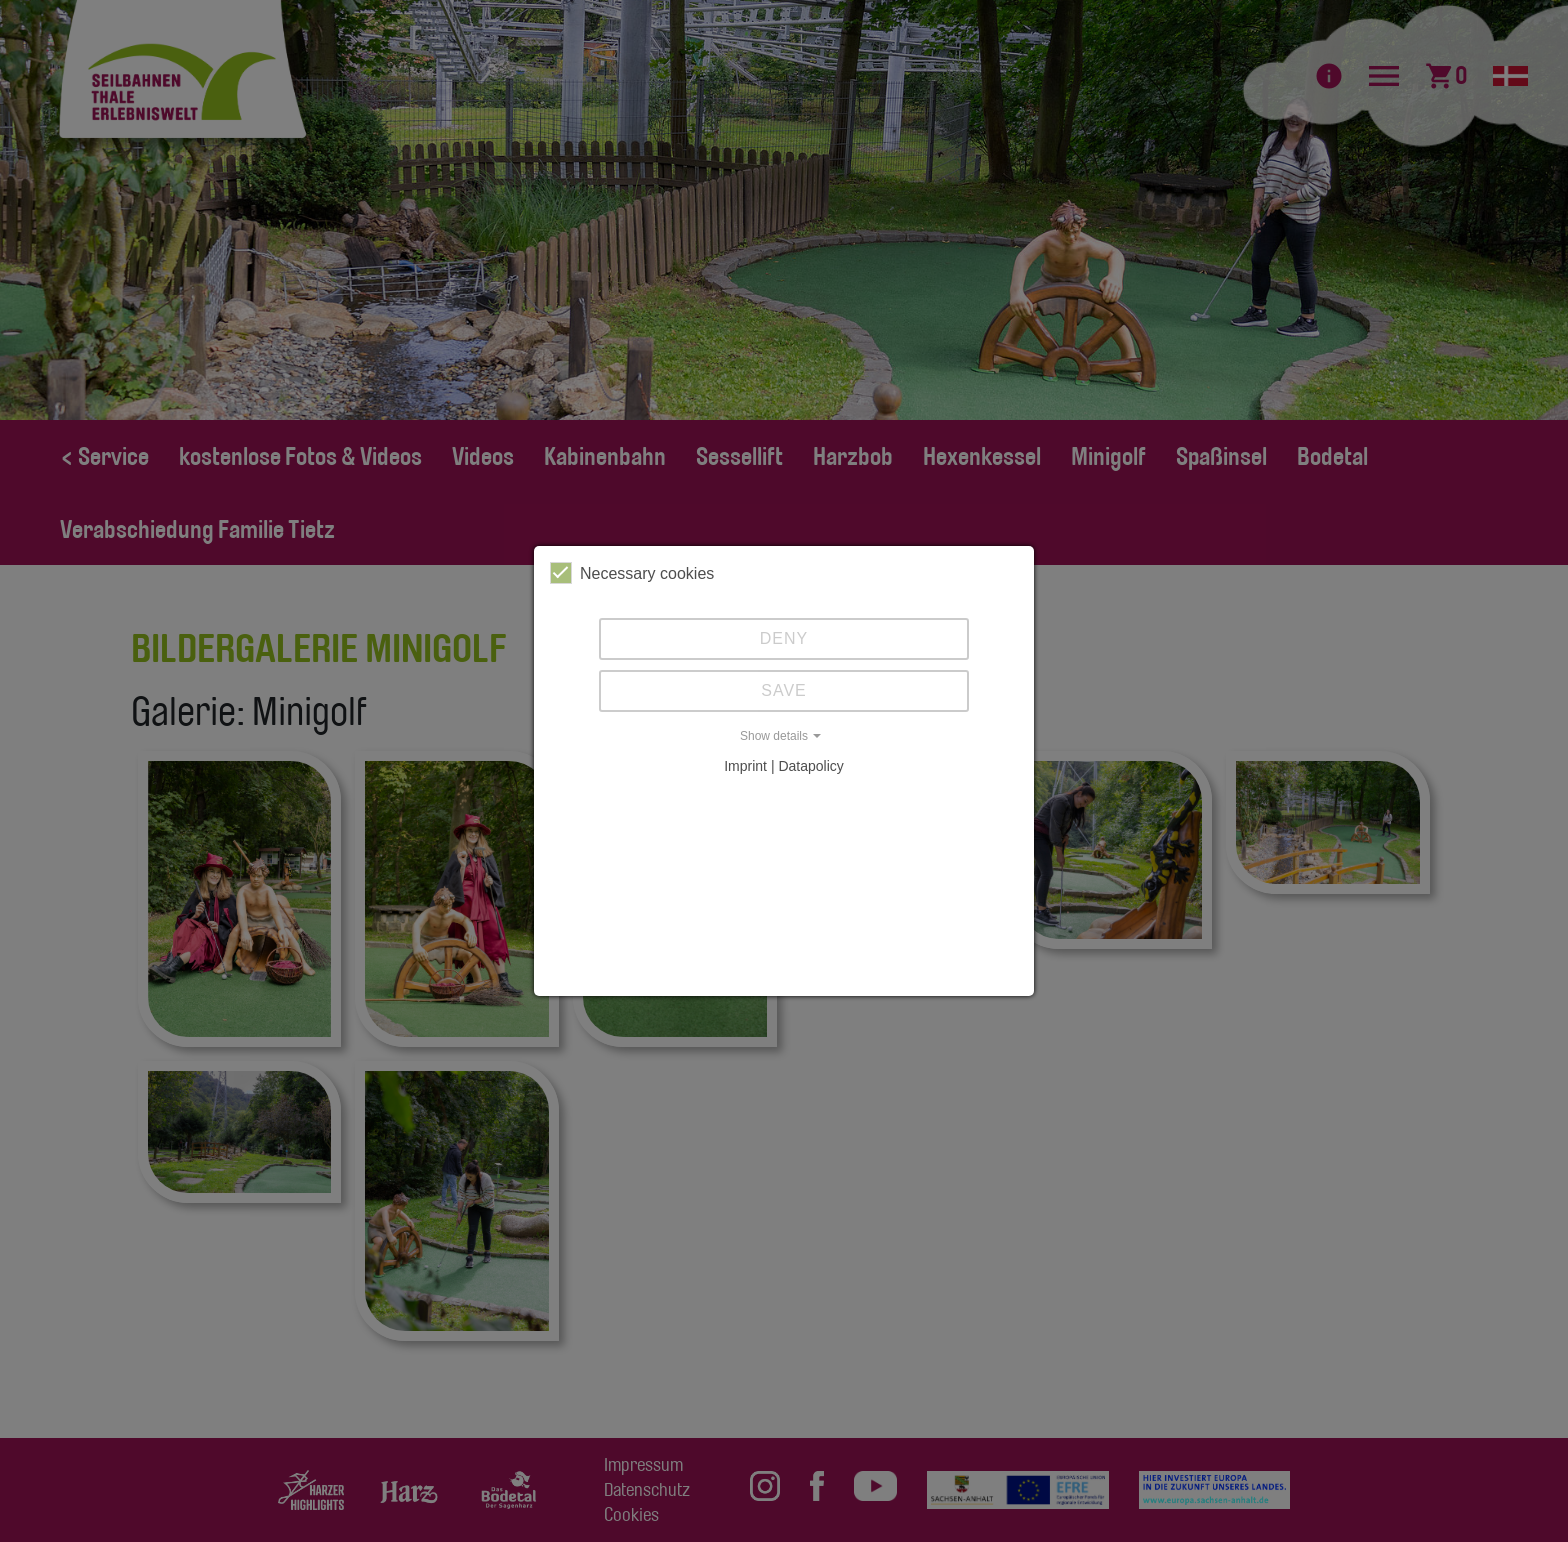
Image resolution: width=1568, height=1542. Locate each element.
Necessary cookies (632, 573)
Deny (784, 638)
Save (784, 690)
